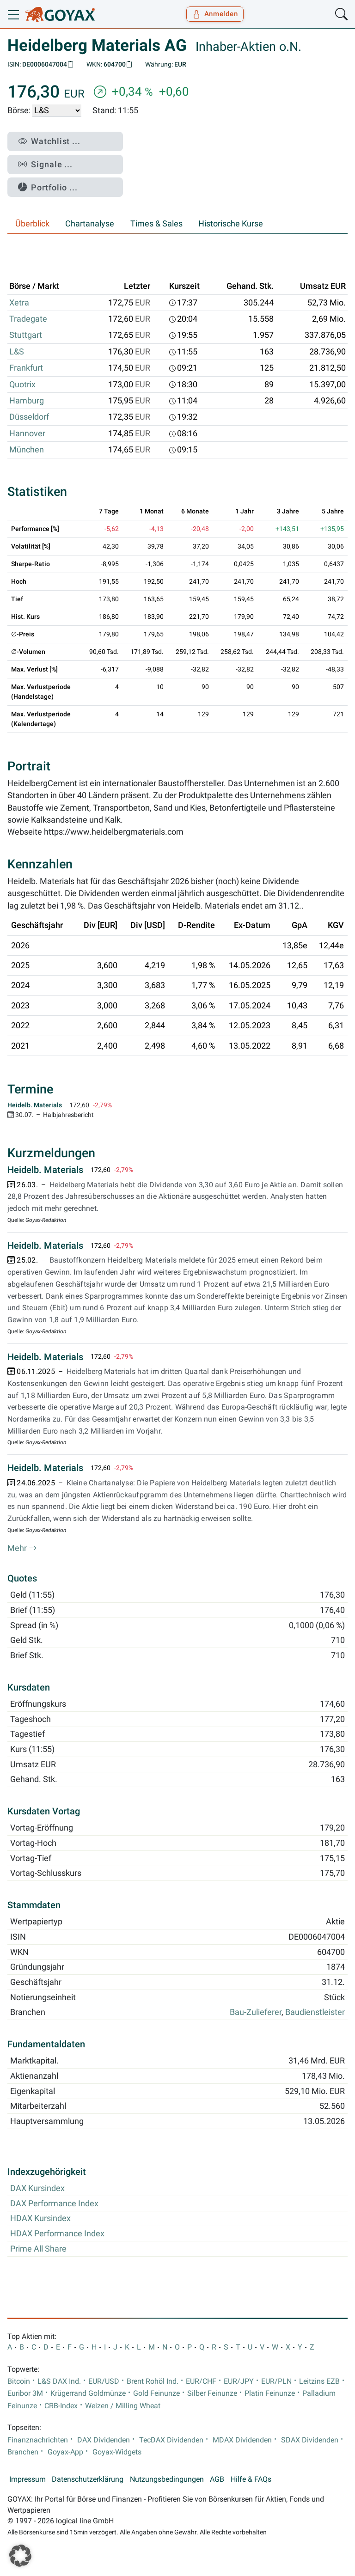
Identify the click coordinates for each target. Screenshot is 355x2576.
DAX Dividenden (103, 2440)
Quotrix (22, 384)
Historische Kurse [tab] (230, 223)
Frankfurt (26, 367)
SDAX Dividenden (309, 2440)
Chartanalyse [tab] (89, 223)
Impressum (27, 2479)
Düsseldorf (29, 416)
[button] (20, 2555)
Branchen (22, 2452)
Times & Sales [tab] (156, 223)
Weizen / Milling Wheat (122, 2406)
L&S (16, 351)
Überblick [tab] (32, 223)
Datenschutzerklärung (87, 2479)
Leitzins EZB (319, 2381)
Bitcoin (18, 2381)
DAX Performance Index (54, 2203)
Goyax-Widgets (116, 2452)
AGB (217, 2479)
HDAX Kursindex (40, 2218)
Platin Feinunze (270, 2393)
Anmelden (215, 14)
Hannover (27, 433)
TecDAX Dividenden (171, 2440)
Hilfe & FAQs (251, 2479)
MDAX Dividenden (242, 2440)
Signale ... (45, 164)
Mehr (22, 1548)
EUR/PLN (276, 2381)
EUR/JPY (239, 2381)
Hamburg (26, 400)
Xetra (19, 302)
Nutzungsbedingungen (167, 2479)
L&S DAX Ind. (59, 2381)
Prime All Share (38, 2248)
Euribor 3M (25, 2393)
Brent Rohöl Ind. (152, 2381)
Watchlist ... (49, 141)
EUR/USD (103, 2381)
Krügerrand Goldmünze (88, 2393)
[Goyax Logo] (60, 14)
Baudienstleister (315, 2012)
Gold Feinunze (156, 2393)
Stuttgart (25, 335)
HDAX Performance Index (57, 2233)
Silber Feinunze (212, 2393)
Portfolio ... (48, 187)
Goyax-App (65, 2452)
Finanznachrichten (37, 2440)
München (26, 449)
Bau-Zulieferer (256, 2012)
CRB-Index (61, 2406)
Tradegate (28, 319)
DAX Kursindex (37, 2188)
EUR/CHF (201, 2381)
